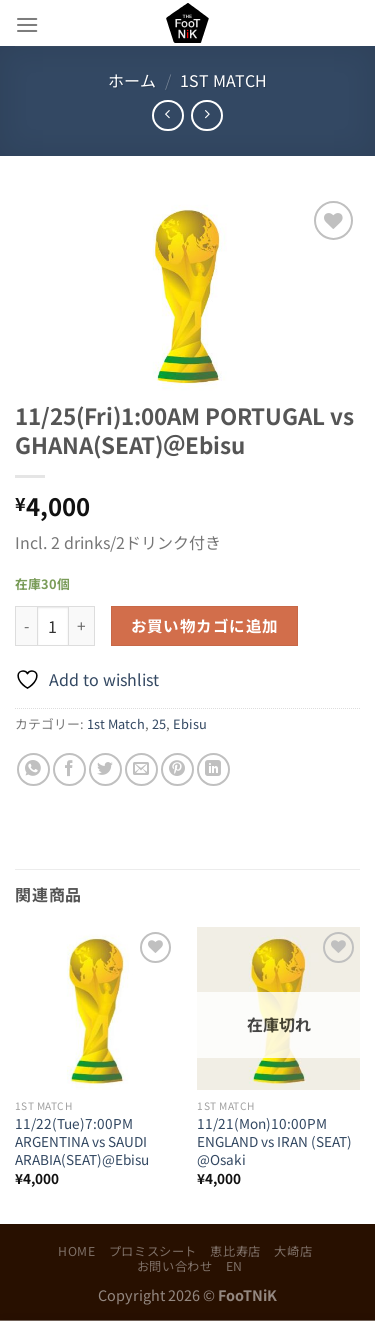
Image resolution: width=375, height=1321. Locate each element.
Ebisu (190, 723)
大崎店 (293, 1251)
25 (159, 723)
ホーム (132, 80)
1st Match (223, 80)
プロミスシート (153, 1251)
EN (234, 1266)
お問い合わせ (175, 1266)
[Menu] (27, 24)
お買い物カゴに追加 (205, 625)
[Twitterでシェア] (105, 769)
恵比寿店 (235, 1251)
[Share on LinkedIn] (213, 769)
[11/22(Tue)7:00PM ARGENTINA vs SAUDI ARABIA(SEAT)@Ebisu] (96, 1008)
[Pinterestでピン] (177, 769)
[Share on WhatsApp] (33, 769)
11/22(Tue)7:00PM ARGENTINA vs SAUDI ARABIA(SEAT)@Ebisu (82, 1141)
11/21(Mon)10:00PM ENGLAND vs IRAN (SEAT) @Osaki (274, 1141)
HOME (76, 1251)
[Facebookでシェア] (69, 769)
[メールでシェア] (141, 769)
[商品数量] (53, 626)
